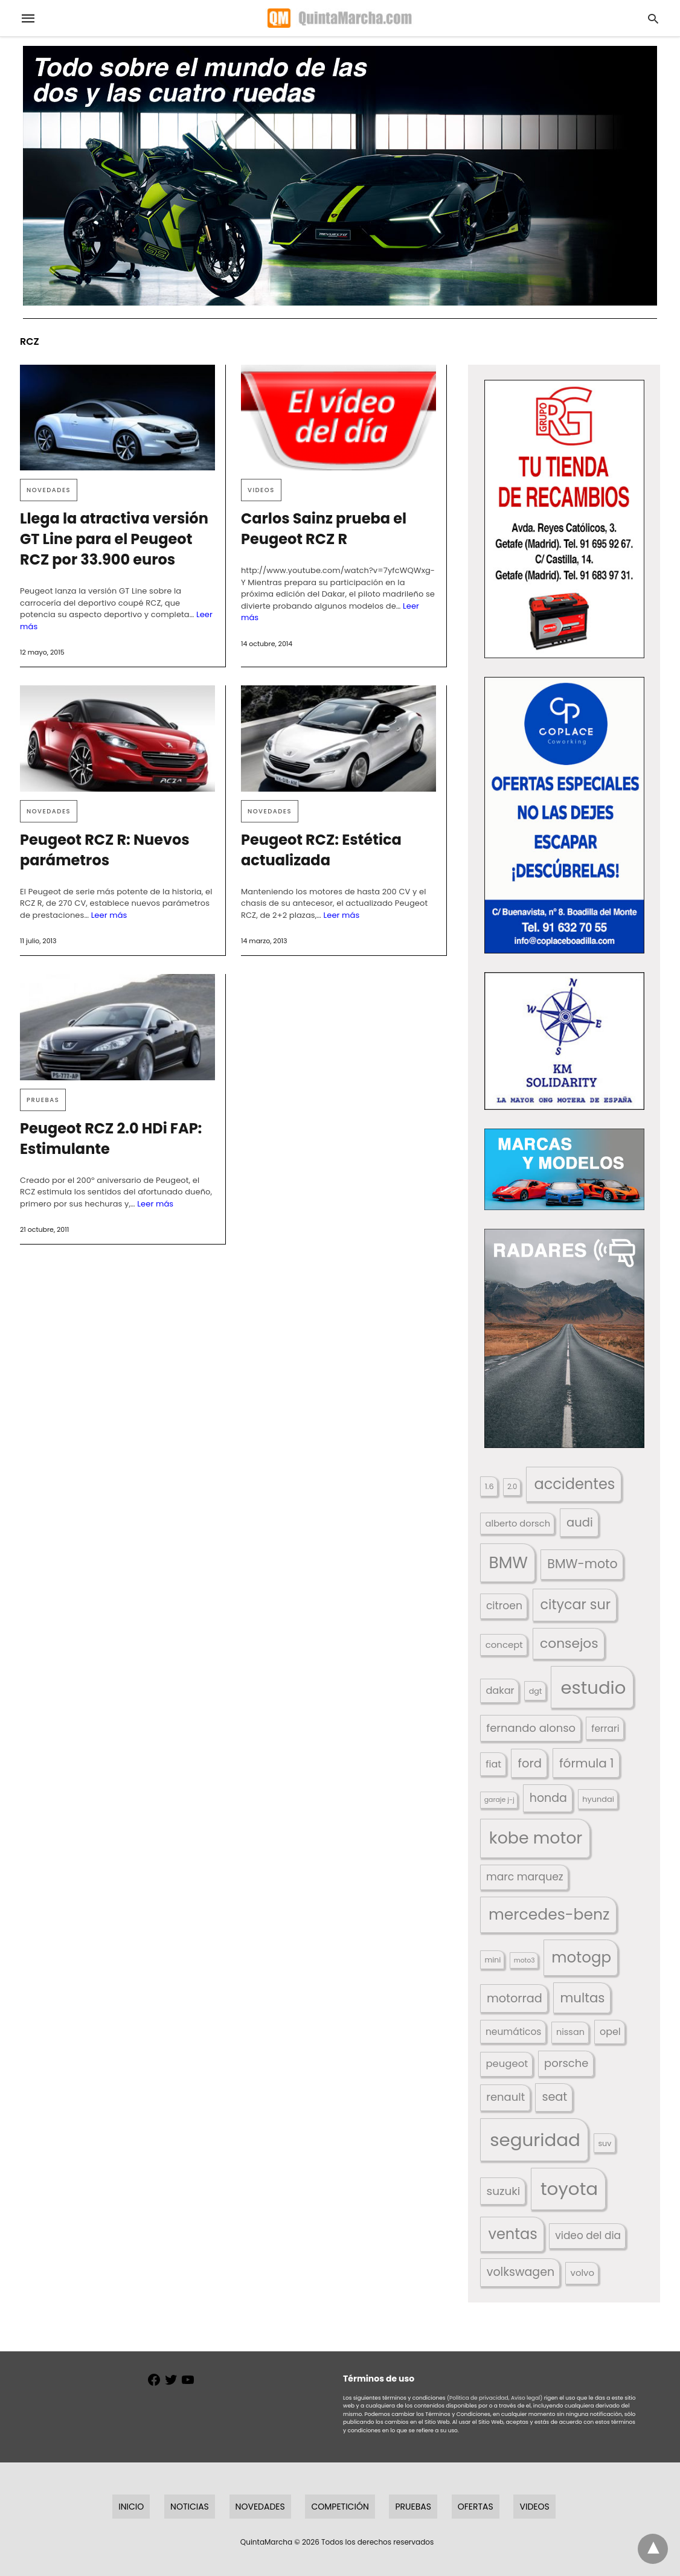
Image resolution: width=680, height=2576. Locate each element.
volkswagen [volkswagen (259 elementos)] (520, 2272)
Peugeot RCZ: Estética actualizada (321, 850)
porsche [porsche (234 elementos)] (566, 2063)
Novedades (49, 490)
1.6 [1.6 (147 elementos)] (489, 1486)
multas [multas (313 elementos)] (582, 1998)
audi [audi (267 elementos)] (579, 1522)
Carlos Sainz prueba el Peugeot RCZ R (323, 528)
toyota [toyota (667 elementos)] (569, 2188)
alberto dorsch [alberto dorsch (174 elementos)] (518, 1523)
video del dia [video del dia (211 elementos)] (588, 2235)
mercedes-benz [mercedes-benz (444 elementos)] (549, 1914)
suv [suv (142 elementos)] (604, 2143)
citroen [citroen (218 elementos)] (504, 1605)
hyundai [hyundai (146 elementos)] (598, 1799)
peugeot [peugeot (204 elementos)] (507, 2064)
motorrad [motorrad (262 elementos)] (514, 1998)
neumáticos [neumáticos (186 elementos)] (513, 2031)
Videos (261, 490)
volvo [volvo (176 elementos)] (583, 2272)
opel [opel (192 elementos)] (610, 2032)
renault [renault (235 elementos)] (505, 2096)
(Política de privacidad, (478, 2397)
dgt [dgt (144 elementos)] (535, 1691)
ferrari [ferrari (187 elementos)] (605, 1728)
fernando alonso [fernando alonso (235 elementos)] (531, 1727)
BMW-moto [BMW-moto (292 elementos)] (582, 1563)
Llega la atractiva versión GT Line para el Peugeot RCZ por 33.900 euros (114, 538)
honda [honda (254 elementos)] (548, 1798)
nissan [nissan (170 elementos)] (570, 2032)
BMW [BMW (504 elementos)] (508, 1562)
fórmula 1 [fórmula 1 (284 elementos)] (586, 1763)
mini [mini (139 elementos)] (492, 1960)
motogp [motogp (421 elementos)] (581, 1957)
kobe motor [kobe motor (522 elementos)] (535, 1838)
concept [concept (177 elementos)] (504, 1644)
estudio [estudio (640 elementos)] (593, 1687)
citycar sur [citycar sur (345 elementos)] (575, 1604)
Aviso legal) (526, 2397)
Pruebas (43, 1099)
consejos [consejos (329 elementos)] (569, 1643)
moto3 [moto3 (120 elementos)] (524, 1960)
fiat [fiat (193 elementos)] (493, 1764)
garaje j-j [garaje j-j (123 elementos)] (499, 1799)
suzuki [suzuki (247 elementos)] (504, 2191)
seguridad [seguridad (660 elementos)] (535, 2139)
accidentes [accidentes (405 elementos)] (574, 1484)
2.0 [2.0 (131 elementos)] (512, 1486)
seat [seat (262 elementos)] (554, 2097)
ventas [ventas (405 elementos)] (512, 2234)
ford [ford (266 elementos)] (530, 1763)
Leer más (109, 915)
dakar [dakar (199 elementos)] (500, 1690)
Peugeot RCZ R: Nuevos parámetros (105, 850)
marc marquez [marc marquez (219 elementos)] (524, 1877)
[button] (564, 519)
